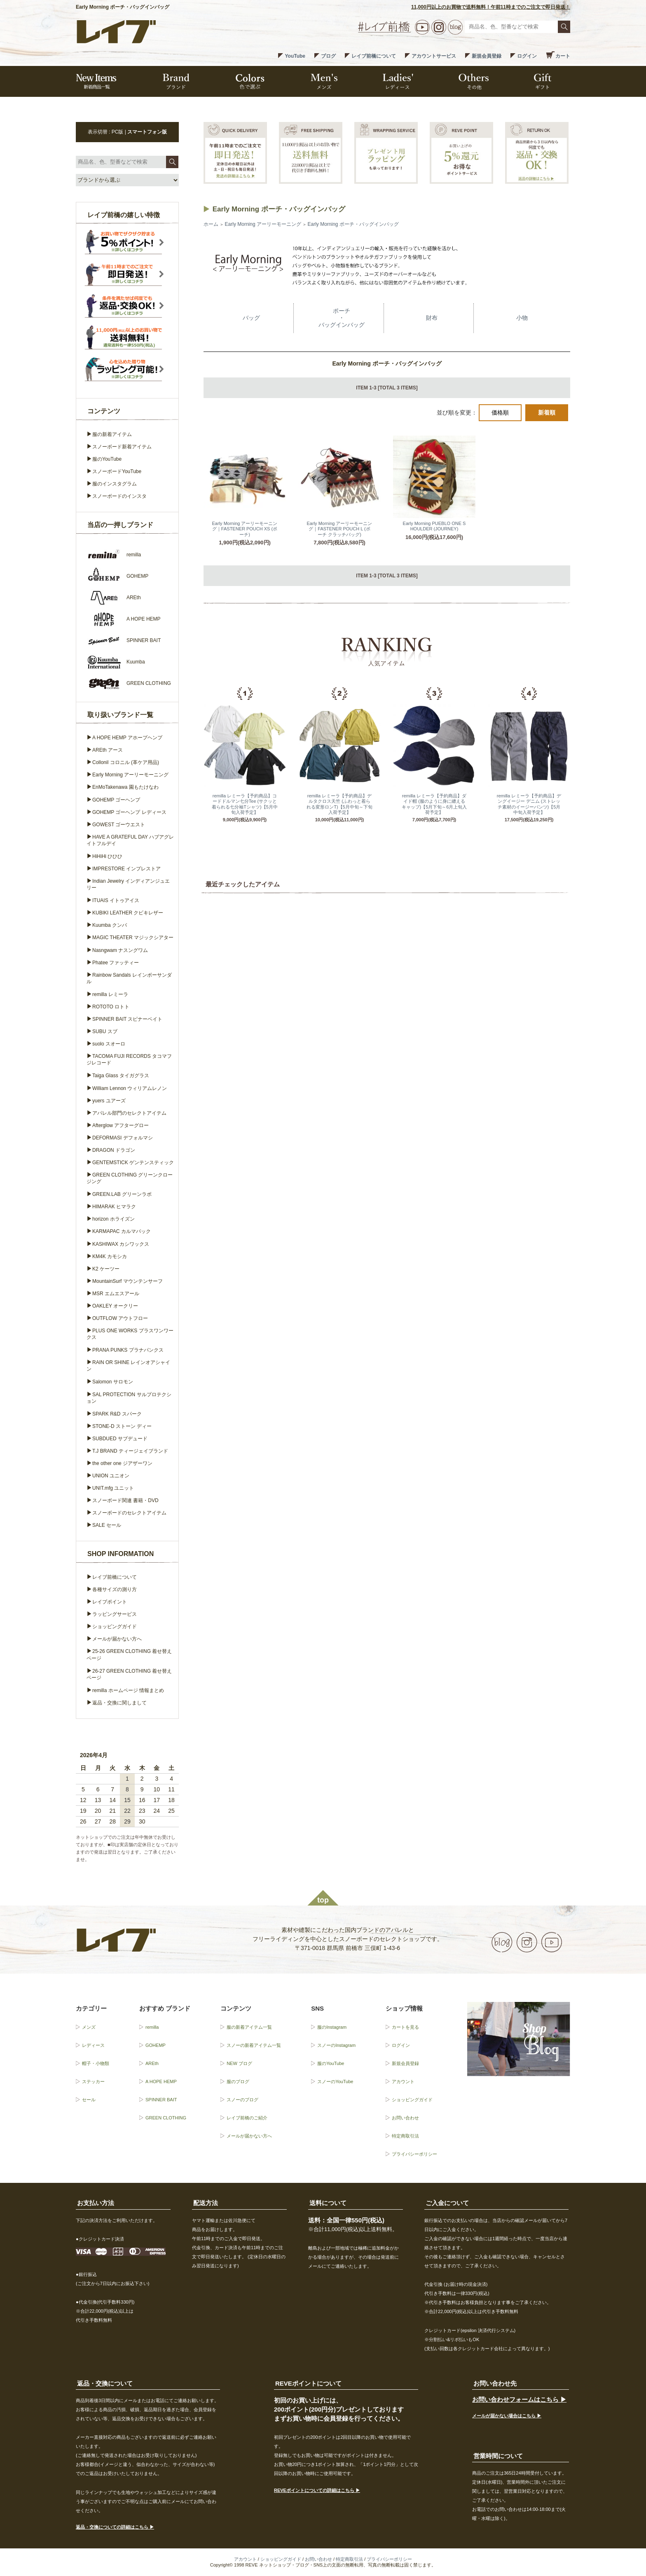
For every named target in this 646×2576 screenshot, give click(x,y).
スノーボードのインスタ (119, 496)
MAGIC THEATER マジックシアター (132, 937)
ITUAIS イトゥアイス (115, 900)
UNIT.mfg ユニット (113, 1488)
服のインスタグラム (114, 484)
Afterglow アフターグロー (120, 1125)
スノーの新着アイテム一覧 (254, 2045)
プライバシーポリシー (414, 2154)
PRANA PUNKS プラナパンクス (128, 1350)
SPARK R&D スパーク (117, 1414)
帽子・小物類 (95, 2063)
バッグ (251, 317)
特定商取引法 (405, 2135)
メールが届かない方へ (117, 1639)
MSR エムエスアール (115, 1293)
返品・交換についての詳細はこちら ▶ (115, 2526)
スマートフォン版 (147, 132)
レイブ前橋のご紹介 (247, 2117)
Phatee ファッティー (115, 963)
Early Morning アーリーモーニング (263, 224)
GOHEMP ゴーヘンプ (116, 800)
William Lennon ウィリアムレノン (129, 1088)
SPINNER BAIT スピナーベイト (127, 1019)
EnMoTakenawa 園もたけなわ (125, 787)
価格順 (500, 412)
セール (89, 2099)
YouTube (295, 56)
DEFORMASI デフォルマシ (122, 1138)
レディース (93, 2045)
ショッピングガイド (114, 1626)
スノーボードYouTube (116, 471)
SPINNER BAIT (161, 2099)
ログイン (527, 56)
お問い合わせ (405, 2117)
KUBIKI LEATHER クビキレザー (127, 913)
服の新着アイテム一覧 (249, 2027)
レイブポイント (109, 1602)
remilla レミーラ (110, 994)
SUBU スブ (104, 1031)
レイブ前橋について (373, 56)
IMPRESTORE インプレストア (126, 869)
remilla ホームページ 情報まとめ (128, 1690)
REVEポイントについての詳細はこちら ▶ (317, 2490)
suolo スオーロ (108, 1044)
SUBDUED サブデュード (119, 1439)
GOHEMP (155, 2045)
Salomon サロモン (112, 1382)
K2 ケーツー (105, 1269)
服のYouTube (107, 459)
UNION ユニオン (110, 1476)
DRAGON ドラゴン (113, 1150)
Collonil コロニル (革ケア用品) (125, 762)
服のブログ (238, 2081)
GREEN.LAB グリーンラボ (122, 1194)
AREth (152, 2063)
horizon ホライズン (113, 1219)
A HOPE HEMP (161, 2081)
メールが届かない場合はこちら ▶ (506, 2415)
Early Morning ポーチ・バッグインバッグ (353, 224)
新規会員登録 (486, 56)
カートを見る (405, 2027)
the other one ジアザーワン (122, 1463)
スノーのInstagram (336, 2045)
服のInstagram (331, 2027)
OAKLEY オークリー (115, 1306)
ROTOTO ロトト (110, 1007)
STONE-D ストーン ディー (122, 1426)
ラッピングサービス (114, 1614)
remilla (152, 2027)
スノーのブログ (242, 2099)
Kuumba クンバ (109, 925)
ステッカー (93, 2081)
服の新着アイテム (112, 434)
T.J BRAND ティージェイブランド (130, 1451)
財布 (432, 317)
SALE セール (106, 1525)
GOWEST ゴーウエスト (118, 824)
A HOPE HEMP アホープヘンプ (127, 738)
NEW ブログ (239, 2063)
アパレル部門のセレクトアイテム (129, 1113)
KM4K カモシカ (109, 1256)
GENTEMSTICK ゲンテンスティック (133, 1162)
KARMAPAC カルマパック (121, 1231)
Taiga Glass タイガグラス (120, 1075)
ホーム (211, 224)
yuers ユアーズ (109, 1101)
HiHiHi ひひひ (107, 856)
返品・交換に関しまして (119, 1703)
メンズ (89, 2027)
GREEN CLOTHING (165, 2117)
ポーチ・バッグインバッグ (341, 317)
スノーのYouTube (335, 2081)
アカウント (403, 2081)
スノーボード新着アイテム (122, 447)
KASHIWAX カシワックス (120, 1244)
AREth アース (107, 750)
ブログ (328, 56)
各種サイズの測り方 (114, 1589)
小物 (522, 317)
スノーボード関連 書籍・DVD (125, 1500)
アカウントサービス (434, 56)
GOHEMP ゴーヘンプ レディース (129, 812)
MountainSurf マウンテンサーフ (127, 1281)
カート (562, 56)
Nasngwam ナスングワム (120, 950)
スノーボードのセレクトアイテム (129, 1513)
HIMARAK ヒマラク (114, 1206)
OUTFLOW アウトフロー (120, 1318)
